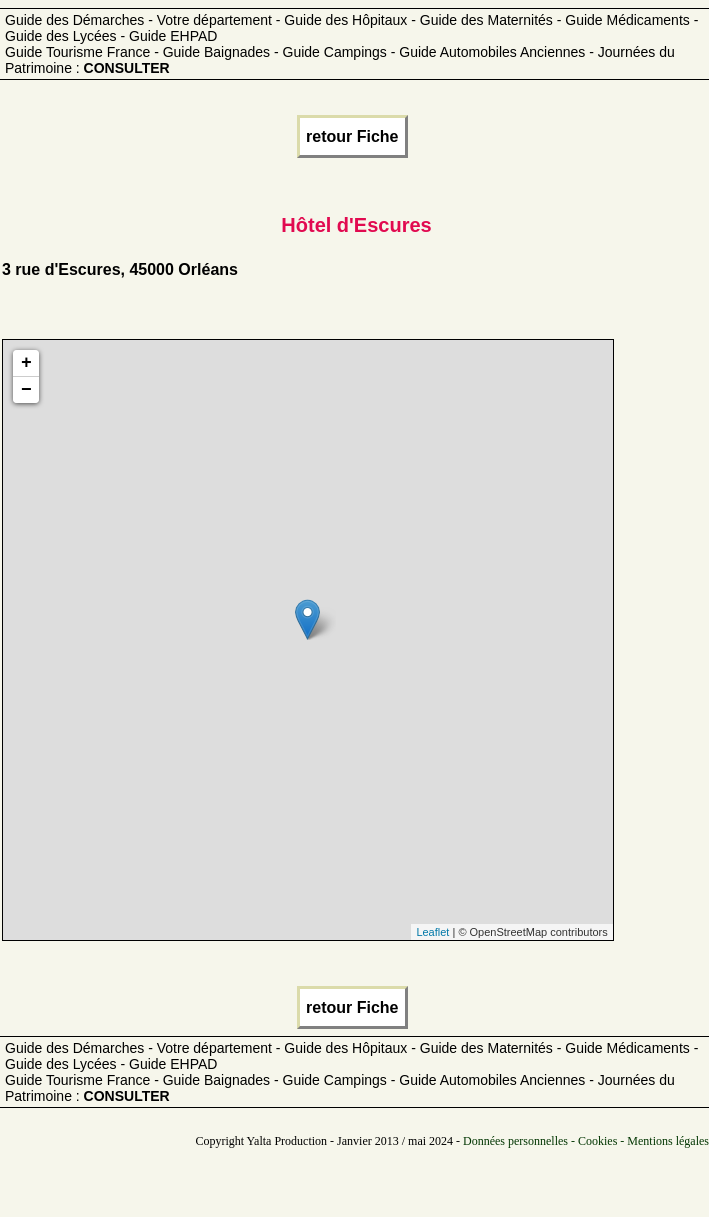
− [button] (26, 390)
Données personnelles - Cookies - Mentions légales (586, 1141)
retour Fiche (352, 136)
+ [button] (26, 363)
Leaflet (432, 932)
